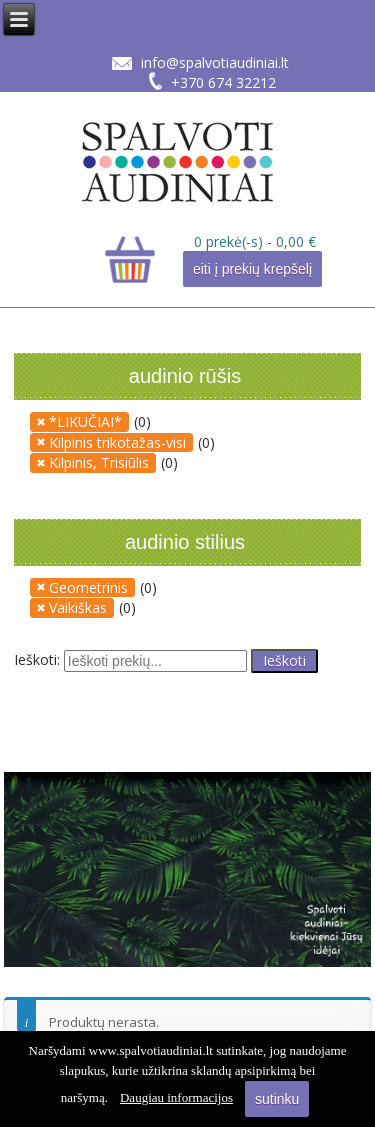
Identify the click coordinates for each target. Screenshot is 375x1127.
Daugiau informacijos (176, 1097)
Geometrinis (88, 587)
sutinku (277, 1099)
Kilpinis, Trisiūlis (99, 462)
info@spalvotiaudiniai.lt (215, 62)
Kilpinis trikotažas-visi (117, 442)
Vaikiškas (78, 607)
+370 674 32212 (223, 82)
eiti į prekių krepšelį (252, 269)
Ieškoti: (37, 658)
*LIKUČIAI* (85, 421)
